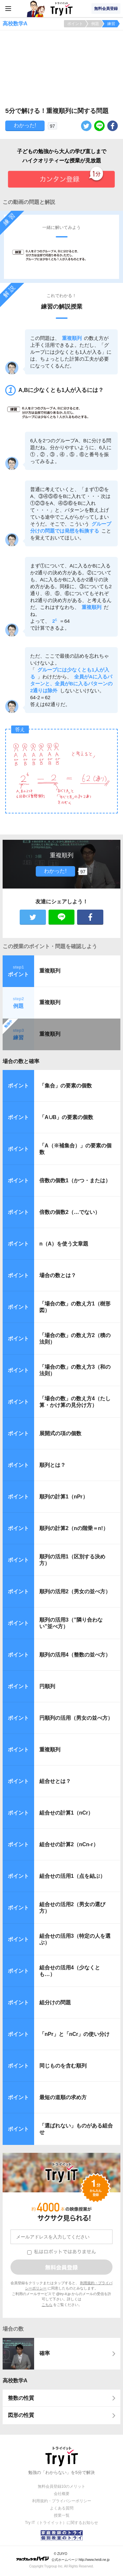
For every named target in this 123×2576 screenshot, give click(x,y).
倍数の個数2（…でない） (69, 1212)
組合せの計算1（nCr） (66, 1813)
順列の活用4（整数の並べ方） (75, 1655)
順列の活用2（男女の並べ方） (75, 1591)
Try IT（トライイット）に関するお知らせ (61, 2523)
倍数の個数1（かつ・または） (75, 1180)
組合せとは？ (55, 1781)
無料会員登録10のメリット (61, 2486)
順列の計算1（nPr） (63, 1496)
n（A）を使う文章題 (63, 1244)
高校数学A (15, 2380)
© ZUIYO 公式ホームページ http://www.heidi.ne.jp (63, 2557)
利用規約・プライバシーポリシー (61, 2501)
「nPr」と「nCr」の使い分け (74, 2034)
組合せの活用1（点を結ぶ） (72, 1876)
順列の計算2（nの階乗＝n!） (73, 1528)
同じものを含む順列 (63, 2066)
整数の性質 (21, 2398)
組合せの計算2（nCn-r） (68, 1844)
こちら (47, 2305)
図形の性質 (21, 2415)
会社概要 (62, 2494)
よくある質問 (61, 2508)
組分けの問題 (55, 2002)
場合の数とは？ (57, 1275)
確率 (44, 2353)
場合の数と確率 (21, 1061)
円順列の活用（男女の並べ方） (76, 1718)
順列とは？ (52, 1465)
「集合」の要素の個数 (65, 1085)
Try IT (62, 8)
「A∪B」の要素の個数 (66, 1117)
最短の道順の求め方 (63, 2097)
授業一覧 (62, 2515)
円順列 (47, 1686)
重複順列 (49, 970)
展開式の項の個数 (60, 1433)
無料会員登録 (106, 8)
